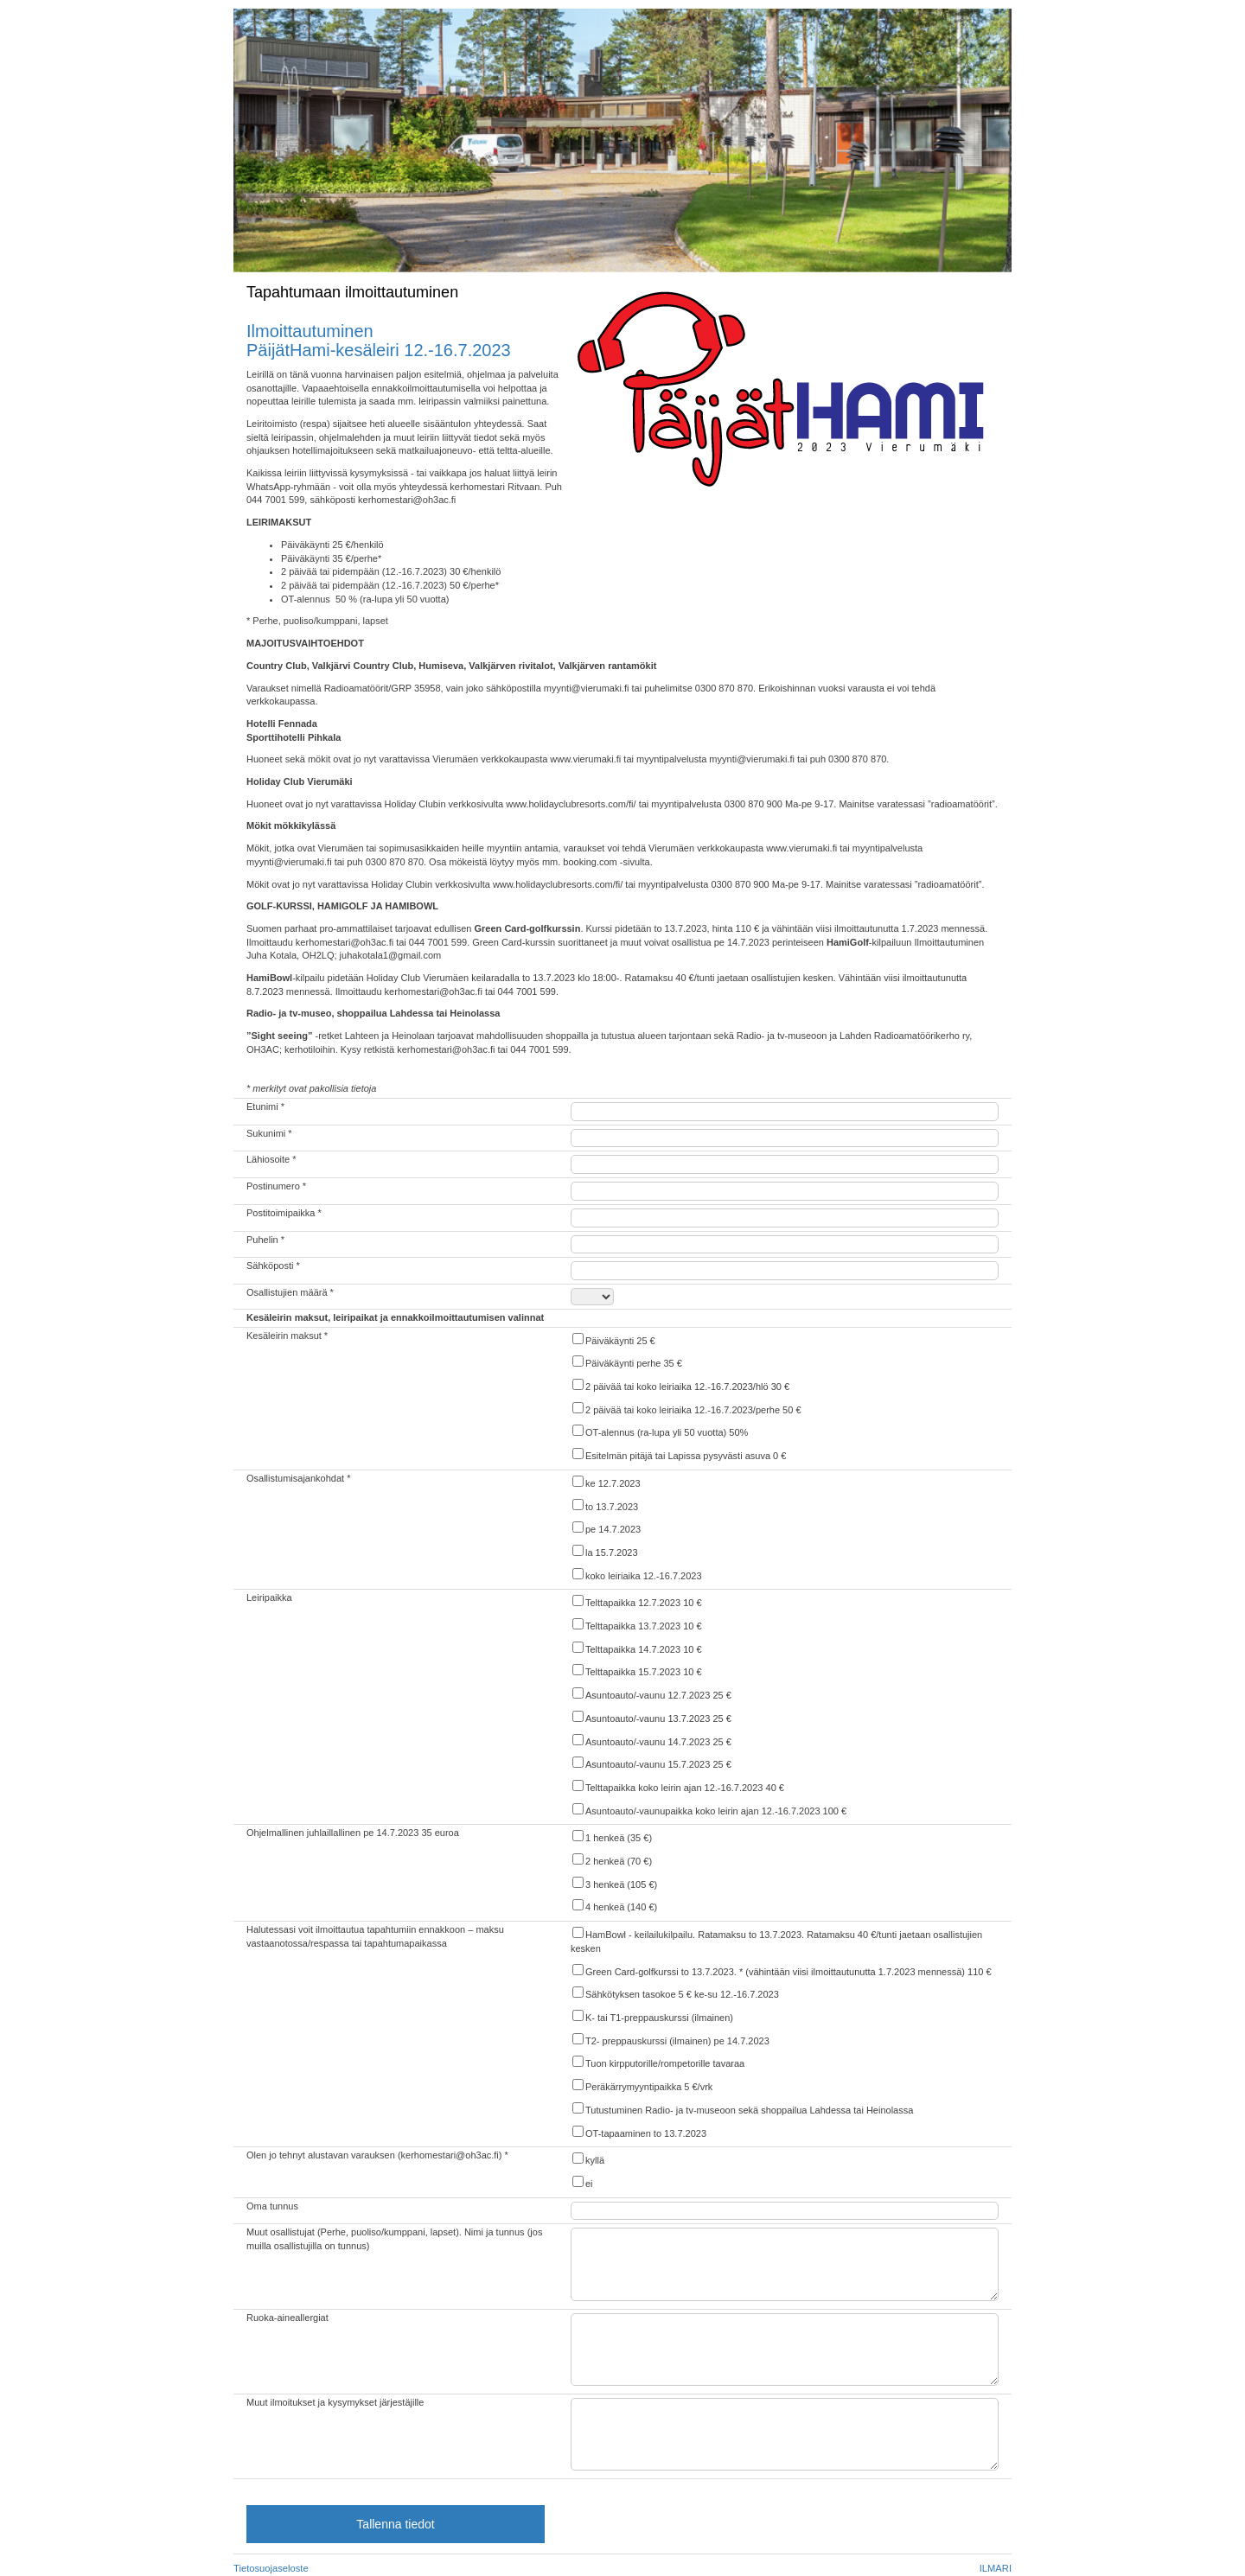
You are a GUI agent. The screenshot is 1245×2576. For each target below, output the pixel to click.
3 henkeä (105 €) (614, 1883)
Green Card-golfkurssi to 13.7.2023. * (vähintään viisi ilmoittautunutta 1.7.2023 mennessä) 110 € (781, 1970)
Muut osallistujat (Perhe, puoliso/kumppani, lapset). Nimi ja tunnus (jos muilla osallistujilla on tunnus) (394, 2239)
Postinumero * (276, 1186)
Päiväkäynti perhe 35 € (626, 1361)
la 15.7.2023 (604, 1551)
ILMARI (996, 2568)
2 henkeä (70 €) (611, 1859)
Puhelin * (265, 1239)
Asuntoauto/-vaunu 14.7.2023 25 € (651, 1740)
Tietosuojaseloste (271, 2568)
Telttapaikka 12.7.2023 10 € (636, 1601)
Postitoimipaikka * (284, 1213)
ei (582, 2182)
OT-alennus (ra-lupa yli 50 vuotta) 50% (659, 1431)
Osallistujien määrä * (290, 1292)
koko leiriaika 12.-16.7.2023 (636, 1574)
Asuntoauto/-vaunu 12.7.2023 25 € (651, 1693)
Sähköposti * (273, 1265)
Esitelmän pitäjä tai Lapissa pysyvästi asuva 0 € (678, 1454)
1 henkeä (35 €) (611, 1836)
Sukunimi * (269, 1133)
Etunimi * (265, 1106)
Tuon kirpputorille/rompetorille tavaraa (657, 2062)
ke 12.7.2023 (606, 1482)
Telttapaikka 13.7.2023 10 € (636, 1624)
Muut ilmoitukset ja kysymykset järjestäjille (335, 2402)
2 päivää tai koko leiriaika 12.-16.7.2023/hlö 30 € (680, 1385)
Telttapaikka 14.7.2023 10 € (636, 1648)
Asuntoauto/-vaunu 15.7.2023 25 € (651, 1763)
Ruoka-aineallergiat (287, 2317)
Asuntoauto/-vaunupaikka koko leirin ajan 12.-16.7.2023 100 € (708, 1809)
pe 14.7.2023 (606, 1527)
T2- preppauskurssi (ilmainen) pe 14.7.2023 (670, 2039)
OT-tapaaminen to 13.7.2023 (638, 2132)
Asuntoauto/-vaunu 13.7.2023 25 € (651, 1717)
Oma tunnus (272, 2206)
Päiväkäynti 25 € (613, 1339)
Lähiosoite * (271, 1159)
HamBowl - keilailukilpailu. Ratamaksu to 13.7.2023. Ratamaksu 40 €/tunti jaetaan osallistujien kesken (776, 1940)
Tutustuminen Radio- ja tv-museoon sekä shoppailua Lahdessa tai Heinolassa (742, 2108)
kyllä (587, 2158)
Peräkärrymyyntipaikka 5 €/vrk (641, 2085)
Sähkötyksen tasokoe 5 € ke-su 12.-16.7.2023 (675, 1992)
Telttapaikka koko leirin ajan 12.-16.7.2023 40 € (677, 1786)
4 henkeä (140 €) (614, 1905)
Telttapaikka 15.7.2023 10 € (636, 1670)
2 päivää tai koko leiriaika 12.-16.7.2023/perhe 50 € (686, 1408)
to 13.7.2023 (604, 1505)
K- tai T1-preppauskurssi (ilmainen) (652, 2016)
